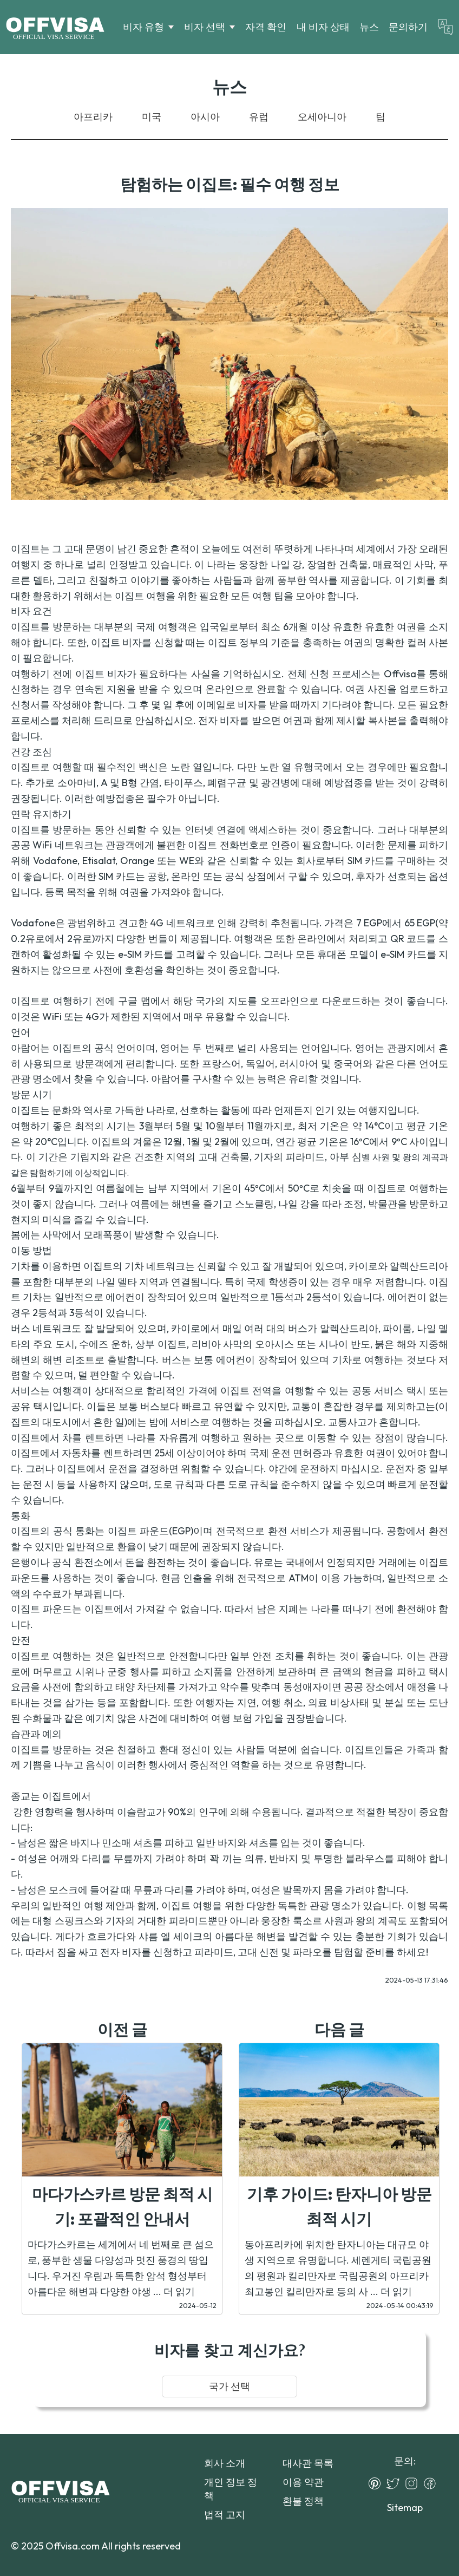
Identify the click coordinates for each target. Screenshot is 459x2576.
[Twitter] (395, 2483)
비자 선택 (204, 27)
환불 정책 (303, 2501)
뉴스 (369, 27)
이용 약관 (303, 2482)
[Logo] (54, 27)
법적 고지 (224, 2514)
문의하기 (408, 27)
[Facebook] (432, 2483)
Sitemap (405, 2507)
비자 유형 (143, 27)
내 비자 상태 (323, 27)
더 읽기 (179, 2291)
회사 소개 (224, 2463)
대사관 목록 (308, 2463)
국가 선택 (229, 2386)
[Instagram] (414, 2483)
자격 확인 (265, 27)
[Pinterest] (377, 2483)
